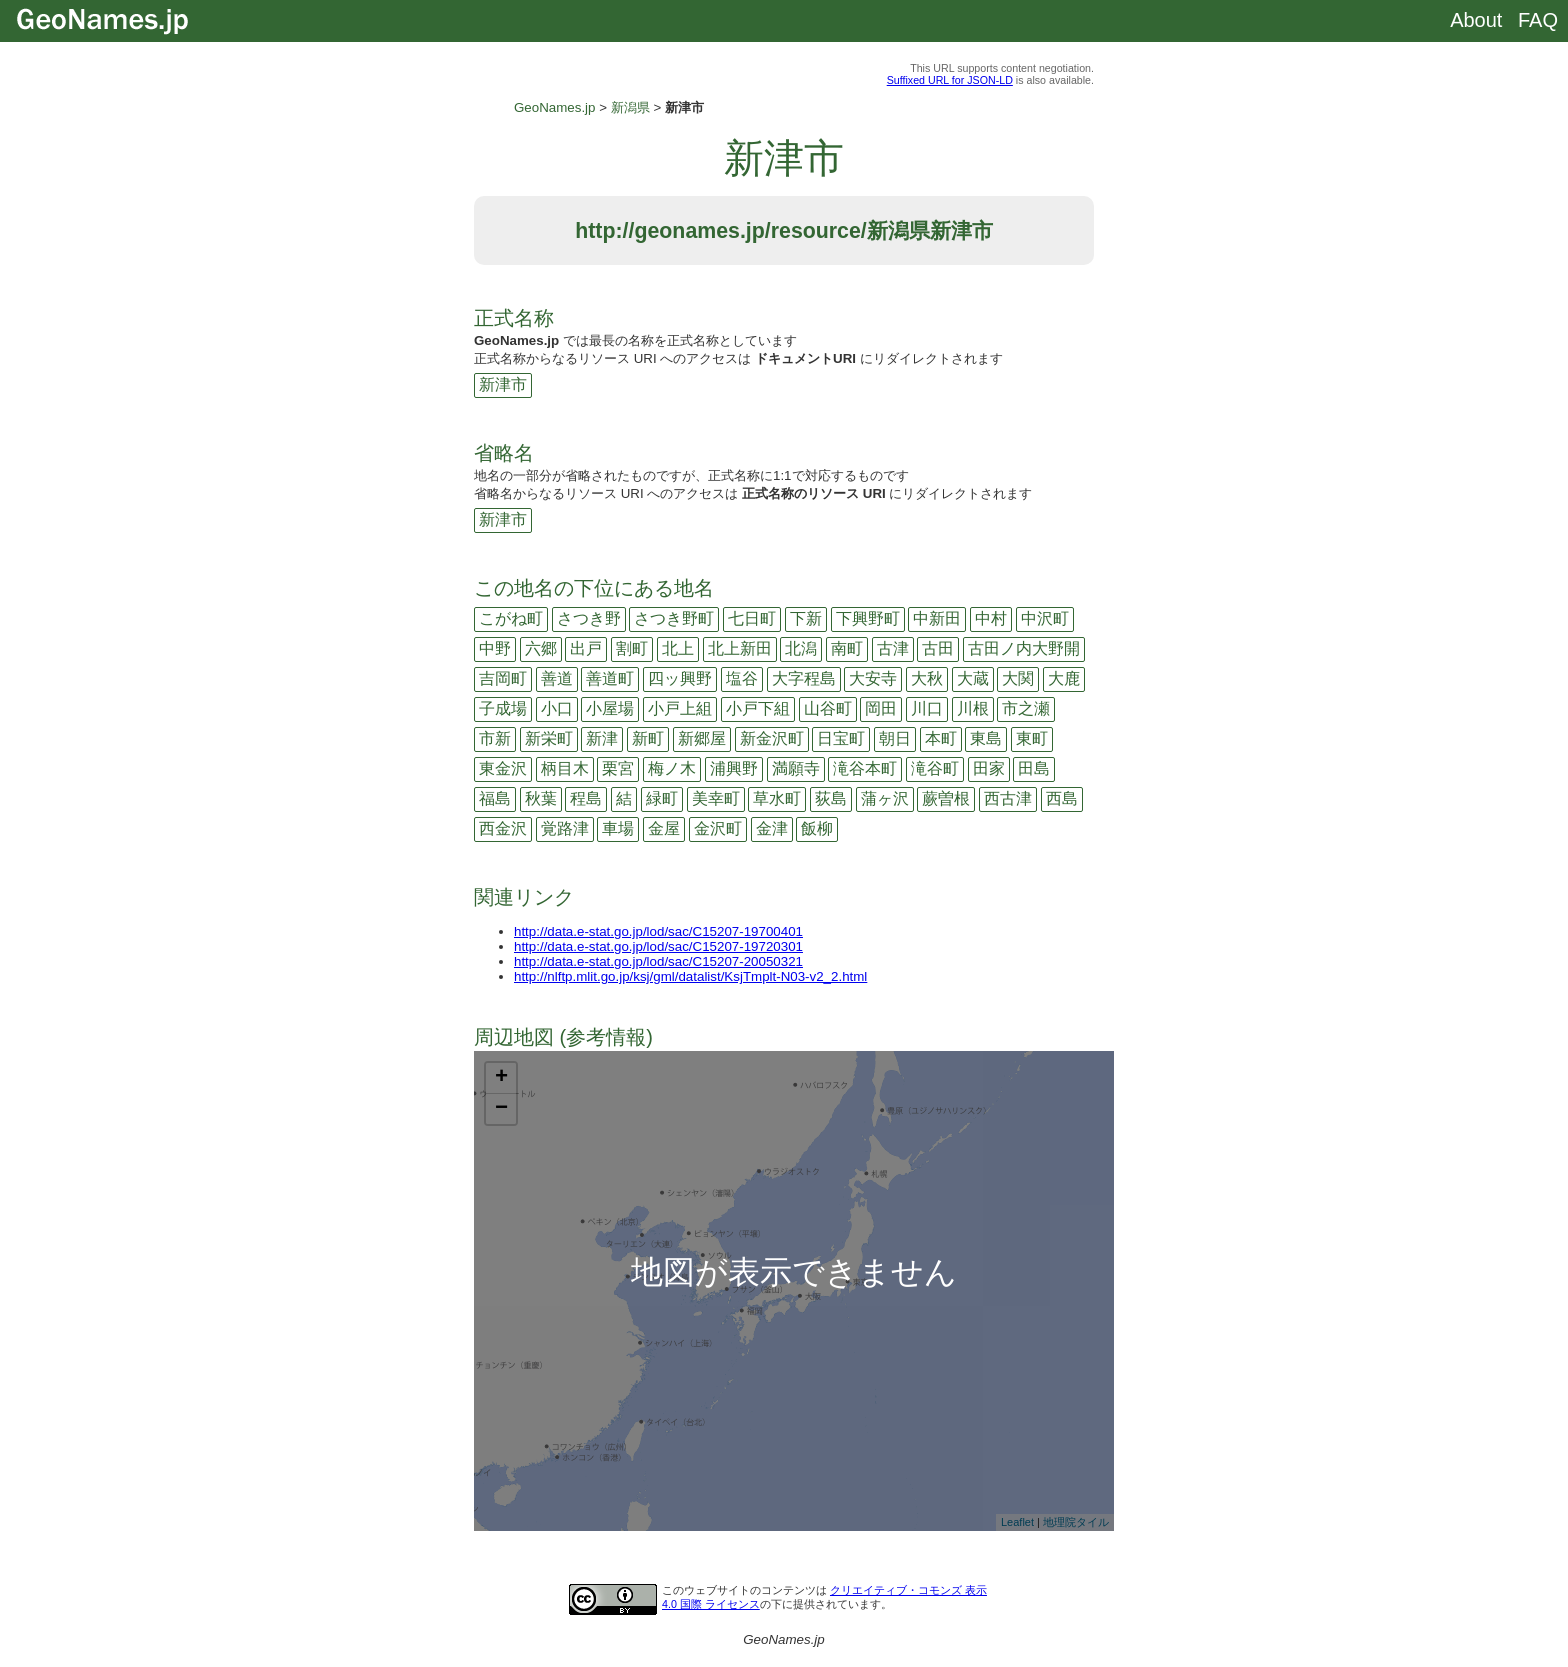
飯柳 (817, 828)
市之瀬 (1026, 708)
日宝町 (841, 738)
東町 (1032, 738)
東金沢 (503, 768)
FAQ (1538, 20)
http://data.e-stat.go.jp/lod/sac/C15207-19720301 (658, 946)
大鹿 (1064, 678)
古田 (938, 648)
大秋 (927, 678)
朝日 (895, 738)
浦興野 (734, 768)
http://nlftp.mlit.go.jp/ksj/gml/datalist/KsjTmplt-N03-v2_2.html (690, 976)
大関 (1018, 678)
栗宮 (618, 768)
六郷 (541, 648)
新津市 (503, 384)
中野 (495, 648)
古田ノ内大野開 (1024, 648)
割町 (632, 648)
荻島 (831, 798)
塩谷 (742, 678)
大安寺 (873, 678)
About (1476, 20)
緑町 (662, 798)
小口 (557, 708)
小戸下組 (758, 708)
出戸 (586, 648)
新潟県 (630, 107)
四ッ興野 (680, 678)
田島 (1034, 768)
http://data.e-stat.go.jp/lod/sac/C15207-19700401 (658, 931)
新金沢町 (772, 738)
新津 (602, 738)
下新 (806, 618)
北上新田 (740, 648)
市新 (495, 738)
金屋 (664, 828)
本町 (941, 738)
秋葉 (541, 798)
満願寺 (796, 768)
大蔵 (973, 678)
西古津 (1008, 798)
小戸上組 (680, 708)
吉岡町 (503, 678)
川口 (927, 708)
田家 (989, 768)
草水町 (777, 798)
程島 (586, 798)
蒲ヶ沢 (885, 798)
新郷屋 (702, 738)
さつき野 (589, 618)
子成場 (503, 708)
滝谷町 (935, 768)
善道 (557, 678)
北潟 (801, 648)
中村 (991, 618)
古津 (893, 648)
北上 (678, 648)
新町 (648, 738)
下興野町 (868, 618)
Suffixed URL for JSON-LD (950, 80)
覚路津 (565, 828)
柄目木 (565, 768)
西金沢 (503, 828)
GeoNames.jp (555, 107)
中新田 (937, 618)
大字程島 (804, 678)
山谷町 (828, 708)
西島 (1062, 798)
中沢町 (1045, 618)
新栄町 (549, 738)
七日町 (752, 618)
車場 (618, 828)
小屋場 (610, 708)
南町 (847, 648)
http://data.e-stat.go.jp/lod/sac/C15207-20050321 (658, 961)
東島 (986, 738)
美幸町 (716, 798)
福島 (495, 798)
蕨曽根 (946, 798)
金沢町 (718, 828)
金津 (772, 828)
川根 (973, 708)
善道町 (610, 678)
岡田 (881, 708)
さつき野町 (674, 618)
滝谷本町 (865, 768)
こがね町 (511, 618)
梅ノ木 (672, 768)
